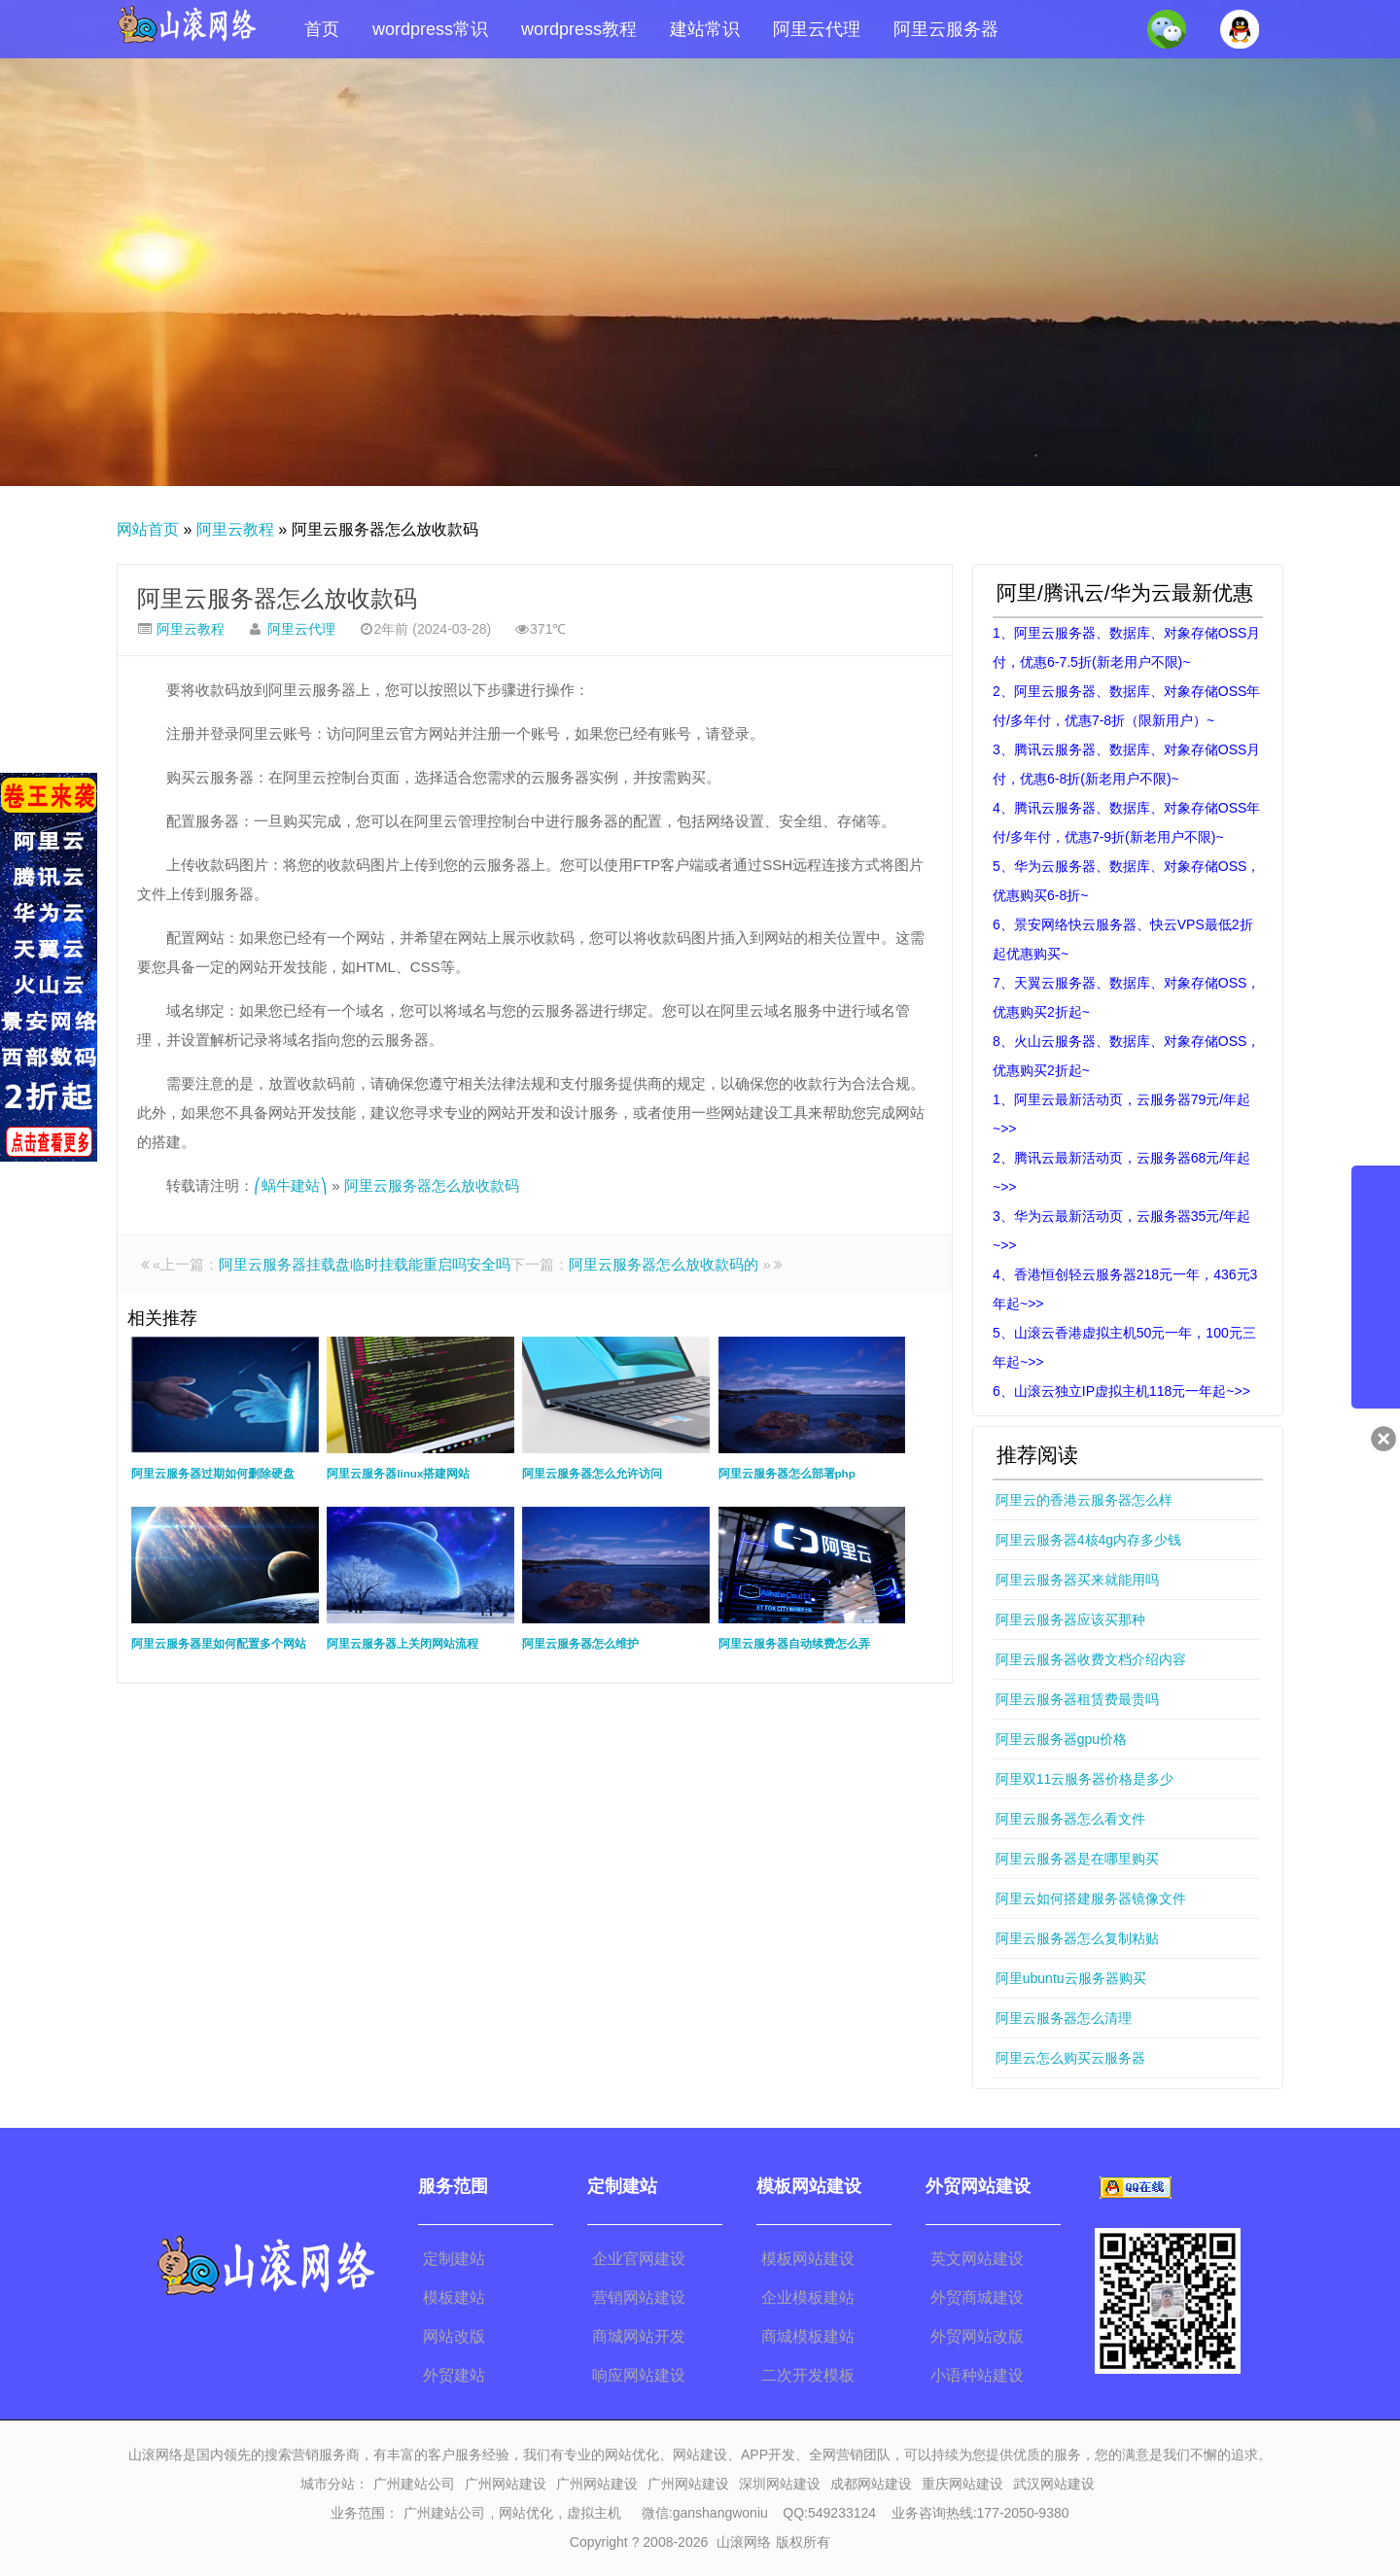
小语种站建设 (977, 2375)
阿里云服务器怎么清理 (1064, 2018)
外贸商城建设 (977, 2297)
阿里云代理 (816, 29)
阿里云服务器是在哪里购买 (1077, 1858)
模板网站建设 (808, 2258)
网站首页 (148, 529)
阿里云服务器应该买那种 (1070, 1619)
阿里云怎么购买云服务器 (1070, 2058)
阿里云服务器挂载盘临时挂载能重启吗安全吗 (364, 1264)
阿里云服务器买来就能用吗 (1077, 1579)
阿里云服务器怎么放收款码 (277, 598)
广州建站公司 (414, 2483)
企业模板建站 (808, 2297)
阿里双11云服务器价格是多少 (1085, 1779)
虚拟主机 (594, 2513)
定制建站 (454, 2258)
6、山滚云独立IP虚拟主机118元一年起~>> (1121, 1391)
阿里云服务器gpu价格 (1061, 1739)
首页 (321, 29)
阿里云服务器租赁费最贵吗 (1077, 1699)
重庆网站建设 (962, 2483)
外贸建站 (454, 2375)
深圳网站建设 (780, 2483)
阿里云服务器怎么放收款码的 (663, 1264)
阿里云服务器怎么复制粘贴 (1077, 1938)
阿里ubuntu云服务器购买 (1071, 1978)
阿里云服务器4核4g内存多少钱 (1088, 1540)
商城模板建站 (808, 2336)
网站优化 (526, 2513)
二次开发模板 (808, 2375)
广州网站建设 (505, 2483)
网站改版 (454, 2336)
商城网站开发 (638, 2336)
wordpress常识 (430, 29)
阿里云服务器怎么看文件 (1070, 1819)
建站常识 (705, 29)
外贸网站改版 (977, 2336)
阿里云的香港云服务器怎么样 (1084, 1500)
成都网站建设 (871, 2483)
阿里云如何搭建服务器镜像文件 (1091, 1898)
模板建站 (454, 2297)
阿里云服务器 (945, 29)
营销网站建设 (638, 2297)
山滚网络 (744, 2542)
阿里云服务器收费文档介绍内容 (1091, 1659)
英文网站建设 (977, 2258)
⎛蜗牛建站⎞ (291, 1185)
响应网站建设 (638, 2375)
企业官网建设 (638, 2258)
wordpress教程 (579, 29)
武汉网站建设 (1054, 2483)
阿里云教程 (235, 529)
